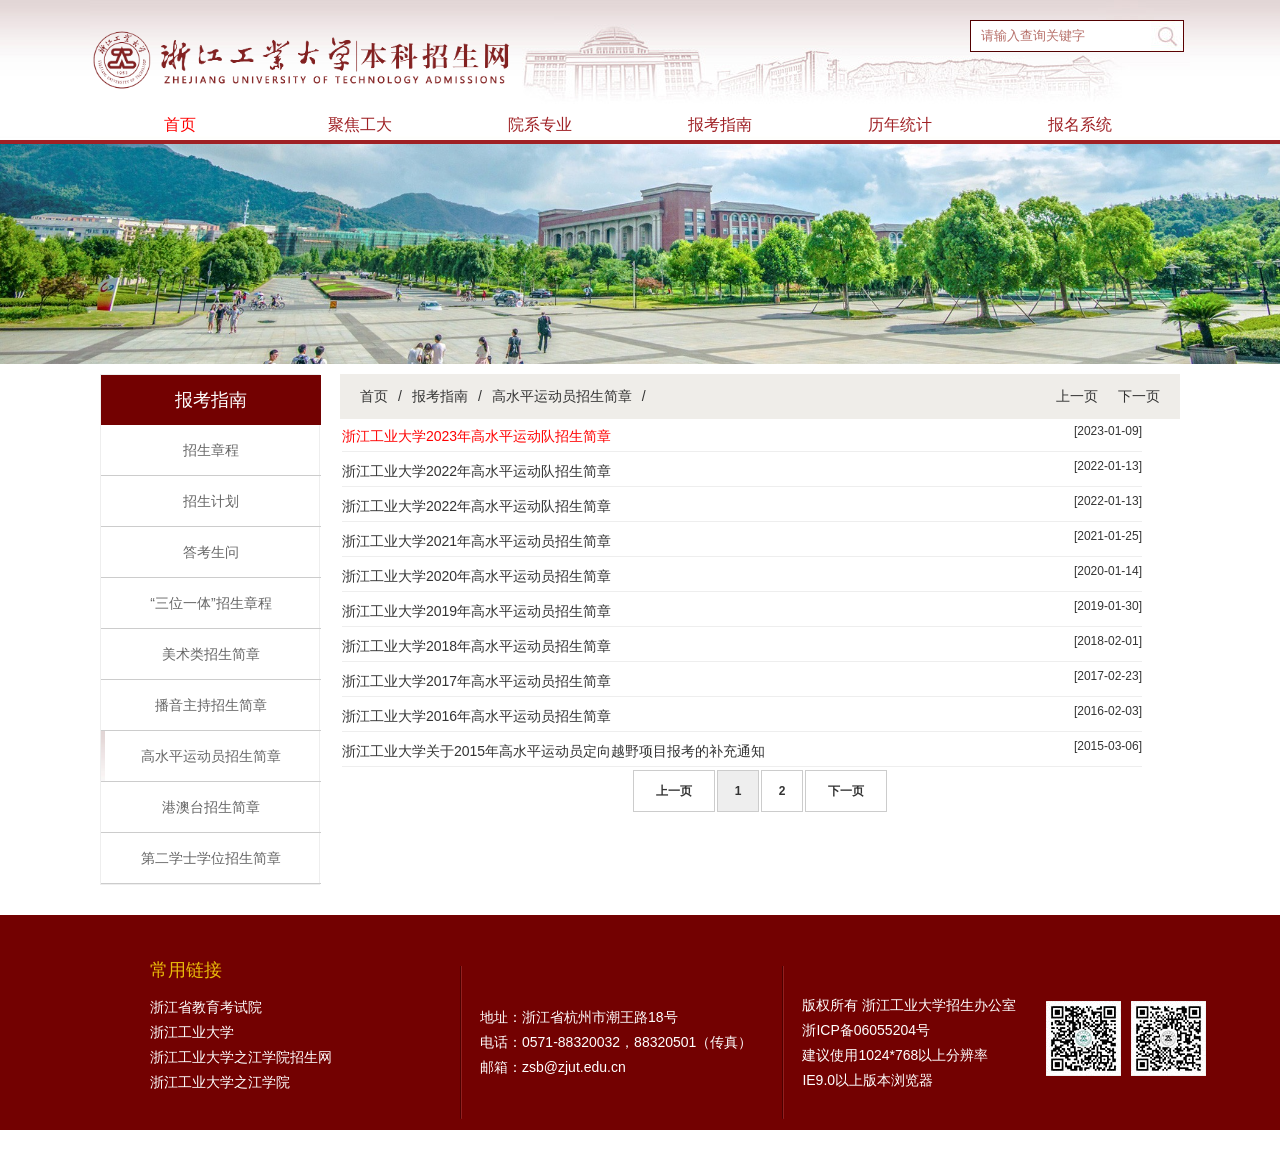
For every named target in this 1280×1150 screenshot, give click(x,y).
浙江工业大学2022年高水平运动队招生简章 (476, 471)
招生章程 (211, 450)
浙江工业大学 (192, 1032)
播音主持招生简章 (211, 705)
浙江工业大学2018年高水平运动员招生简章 (476, 646)
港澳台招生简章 (211, 807)
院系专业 (540, 124)
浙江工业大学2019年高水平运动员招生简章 (476, 611)
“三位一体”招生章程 (210, 603)
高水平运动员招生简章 (211, 756)
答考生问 (211, 552)
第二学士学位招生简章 (211, 858)
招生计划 (211, 501)
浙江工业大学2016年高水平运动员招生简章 (476, 716)
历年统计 (900, 124)
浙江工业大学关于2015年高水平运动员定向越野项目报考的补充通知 (553, 751)
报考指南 (720, 124)
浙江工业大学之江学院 (220, 1082)
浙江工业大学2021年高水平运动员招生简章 (476, 541)
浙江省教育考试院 (206, 1007)
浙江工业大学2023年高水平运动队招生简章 (476, 436)
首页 (180, 124)
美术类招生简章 (211, 654)
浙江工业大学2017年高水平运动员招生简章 (476, 681)
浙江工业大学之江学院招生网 (241, 1057)
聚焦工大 (360, 124)
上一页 (1077, 396)
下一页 (1139, 396)
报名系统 (1080, 124)
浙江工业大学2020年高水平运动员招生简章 (476, 576)
